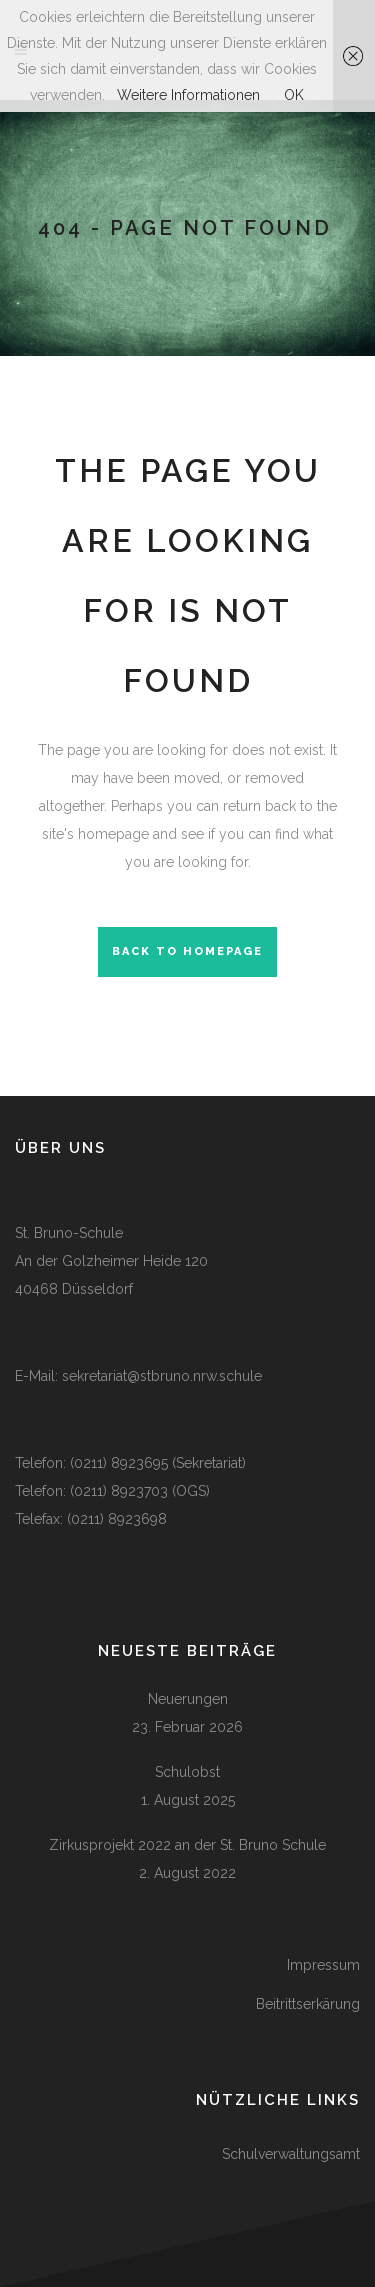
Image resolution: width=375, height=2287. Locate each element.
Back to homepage (187, 951)
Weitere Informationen (188, 95)
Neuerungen (188, 1699)
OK (294, 95)
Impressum (323, 1965)
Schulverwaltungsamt (291, 2154)
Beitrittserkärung (308, 2004)
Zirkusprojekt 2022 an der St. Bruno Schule (187, 1845)
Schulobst (187, 1772)
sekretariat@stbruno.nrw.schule (162, 1376)
